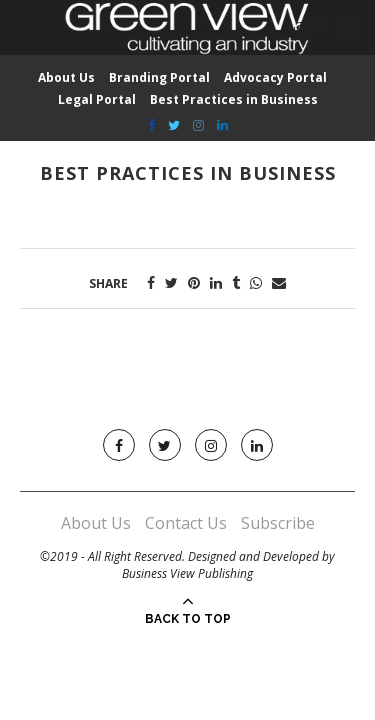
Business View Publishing (187, 573)
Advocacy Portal (275, 77)
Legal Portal (97, 99)
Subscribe (278, 523)
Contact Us (186, 523)
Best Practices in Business (234, 99)
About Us (66, 77)
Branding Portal (159, 77)
